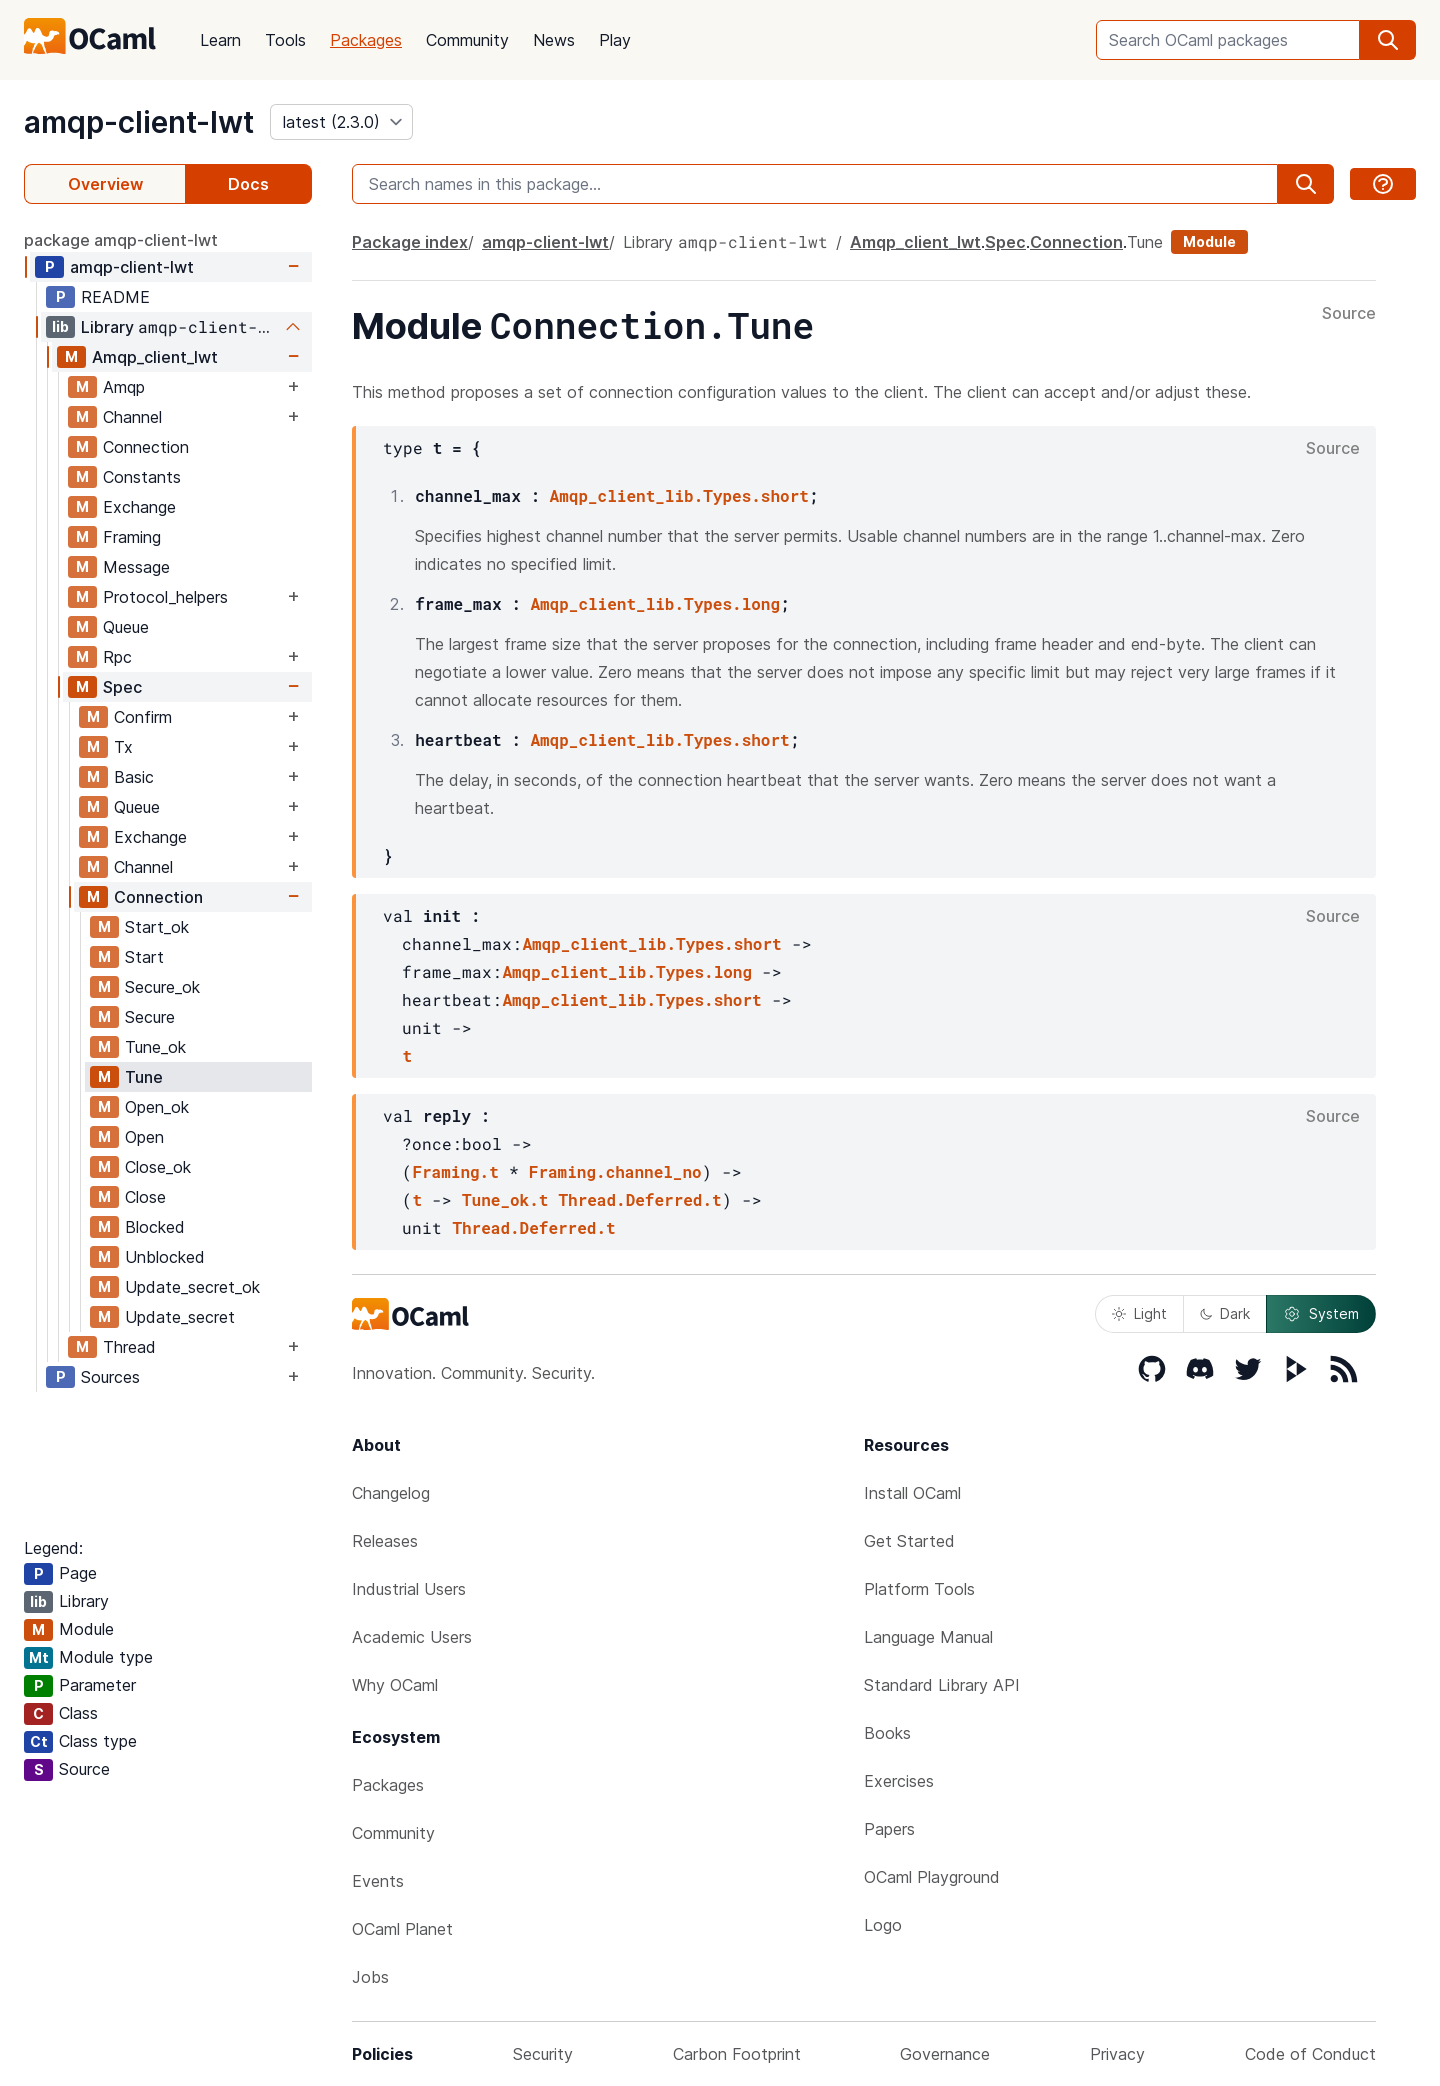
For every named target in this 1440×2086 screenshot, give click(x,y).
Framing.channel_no (615, 1171)
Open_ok (157, 1107)
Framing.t (455, 1171)
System (1321, 1314)
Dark (1225, 1313)
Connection (146, 447)
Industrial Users (409, 1589)
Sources (110, 1377)
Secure (150, 1017)
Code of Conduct (1310, 2054)
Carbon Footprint (737, 2054)
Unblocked (165, 1257)
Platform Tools (919, 1589)
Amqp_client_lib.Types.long (655, 603)
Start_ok (157, 927)
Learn (220, 40)
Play (615, 40)
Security (543, 2054)
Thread (129, 1347)
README (115, 297)
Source (1349, 314)
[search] (1388, 40)
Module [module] (1209, 241)
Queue (126, 627)
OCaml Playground (932, 1877)
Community (467, 40)
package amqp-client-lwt (121, 240)
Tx (123, 747)
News (554, 40)
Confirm (143, 717)
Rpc (117, 657)
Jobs (370, 1977)
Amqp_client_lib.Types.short (679, 495)
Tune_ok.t (505, 1199)
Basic (134, 777)
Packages (366, 40)
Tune (144, 1077)
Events (378, 1881)
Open (144, 1137)
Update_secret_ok (192, 1287)
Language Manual (928, 1637)
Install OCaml (912, 1493)
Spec (122, 687)
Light (1139, 1313)
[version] (341, 122)
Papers (889, 1829)
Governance (945, 2054)
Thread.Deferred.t (639, 1199)
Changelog (391, 1493)
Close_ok (158, 1167)
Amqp (124, 387)
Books (887, 1733)
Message (136, 567)
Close (145, 1197)
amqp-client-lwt (139, 122)
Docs (248, 184)
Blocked (155, 1227)
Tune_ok (155, 1047)
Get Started (909, 1541)
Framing (132, 537)
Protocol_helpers (165, 597)
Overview (105, 184)
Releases (385, 1541)
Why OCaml (395, 1685)
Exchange (139, 507)
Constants (142, 477)
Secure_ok (162, 987)
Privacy (1117, 2054)
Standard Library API (942, 1685)
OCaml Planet (402, 1929)
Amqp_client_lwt (155, 357)
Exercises (899, 1781)
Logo (883, 1925)
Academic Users (412, 1637)
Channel (132, 417)
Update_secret (180, 1317)
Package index (410, 242)
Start (144, 957)
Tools (285, 40)
